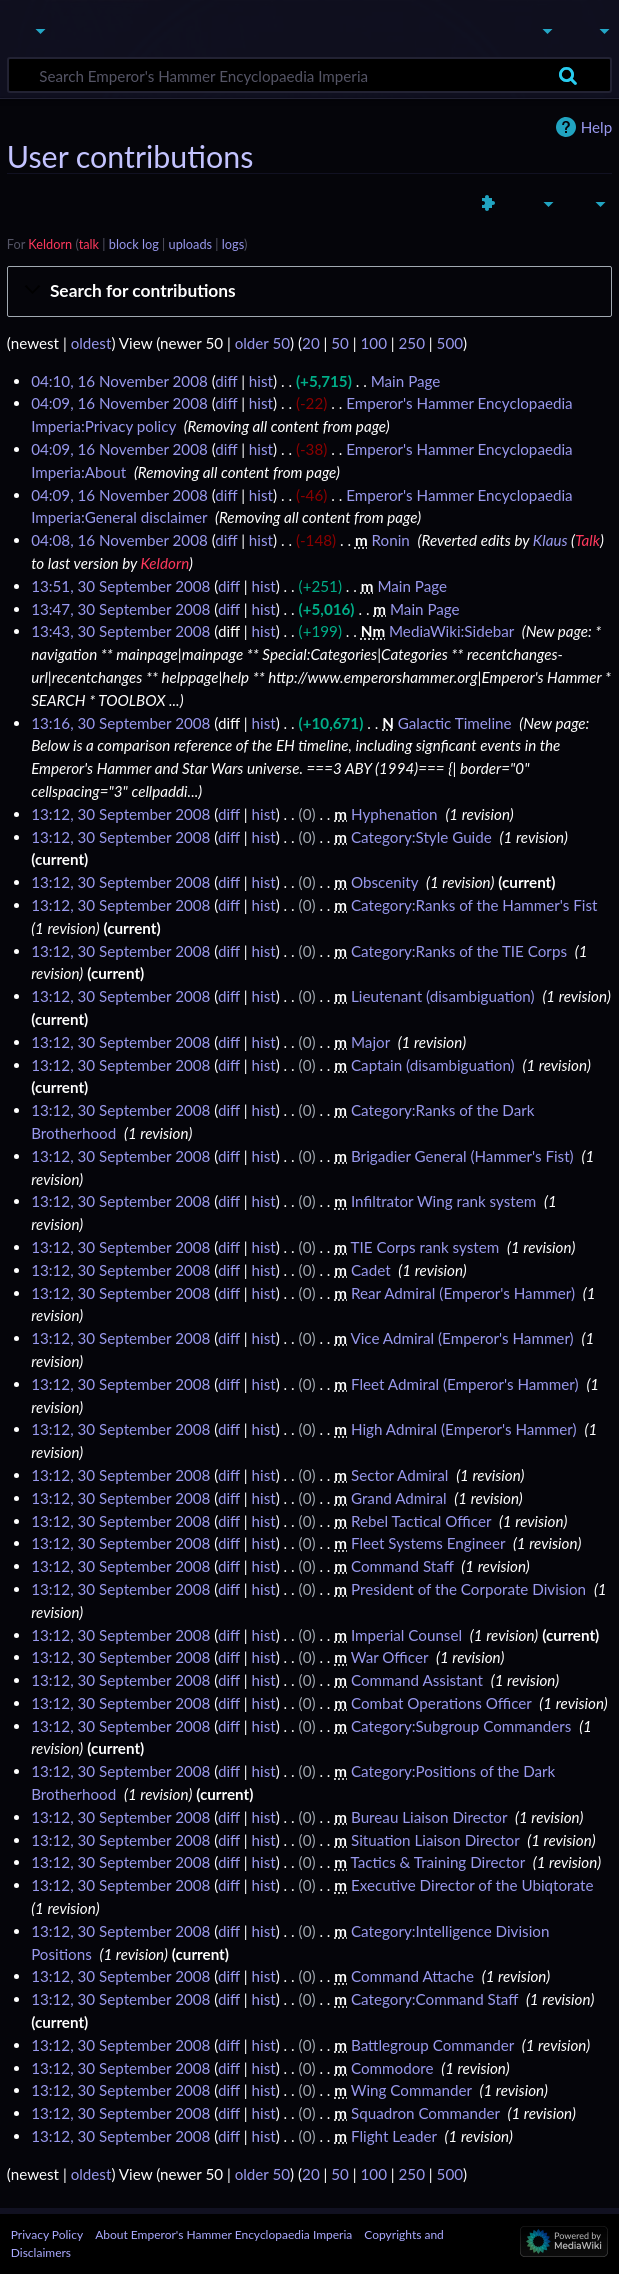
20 (311, 343)
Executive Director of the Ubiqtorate (472, 1885)
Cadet (371, 1270)
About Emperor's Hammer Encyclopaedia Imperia (223, 2234)
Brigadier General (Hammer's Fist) (462, 1156)
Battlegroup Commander (432, 2045)
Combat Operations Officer (441, 1703)
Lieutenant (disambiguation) (443, 996)
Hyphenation (394, 814)
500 (450, 343)
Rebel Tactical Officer (421, 1521)
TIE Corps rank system (425, 1247)
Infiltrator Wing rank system (443, 1201)
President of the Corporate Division (468, 1589)
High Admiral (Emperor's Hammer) (464, 1429)
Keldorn (50, 244)
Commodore (392, 2068)
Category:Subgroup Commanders (461, 1726)
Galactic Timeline (455, 723)
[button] (309, 291)
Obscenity (384, 882)
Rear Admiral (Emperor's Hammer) (463, 1293)
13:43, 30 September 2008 (120, 631)
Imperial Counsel (406, 1635)
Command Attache (412, 1976)
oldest (91, 343)
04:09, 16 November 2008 (119, 403)
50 (340, 343)
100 (374, 343)
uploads (191, 244)
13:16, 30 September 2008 (120, 723)
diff (226, 381)
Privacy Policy (47, 2234)
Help (596, 127)
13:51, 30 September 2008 (120, 586)
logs (233, 244)
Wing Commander (411, 2090)
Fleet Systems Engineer (428, 1543)
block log (134, 244)
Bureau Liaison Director (429, 1817)
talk (89, 244)
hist (261, 381)
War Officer (389, 1657)
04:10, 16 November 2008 (119, 381)
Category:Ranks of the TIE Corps (459, 951)
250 (412, 343)
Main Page (406, 381)
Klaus (550, 540)
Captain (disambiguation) (433, 1065)
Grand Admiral (399, 1498)
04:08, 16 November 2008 (119, 540)
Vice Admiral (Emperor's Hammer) (461, 1338)
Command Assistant (417, 1680)
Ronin (391, 540)
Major (370, 1042)
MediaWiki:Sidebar (451, 631)
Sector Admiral (399, 1475)
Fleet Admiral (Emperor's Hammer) (465, 1384)
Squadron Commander (425, 2113)
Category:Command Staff (434, 1999)
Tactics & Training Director (438, 1862)
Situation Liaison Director (435, 1840)
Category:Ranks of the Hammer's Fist (474, 905)
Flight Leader (394, 2136)
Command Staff (402, 1566)
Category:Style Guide (421, 837)
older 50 (262, 343)
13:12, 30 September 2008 (120, 814)
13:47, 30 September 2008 (120, 609)
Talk (587, 540)
